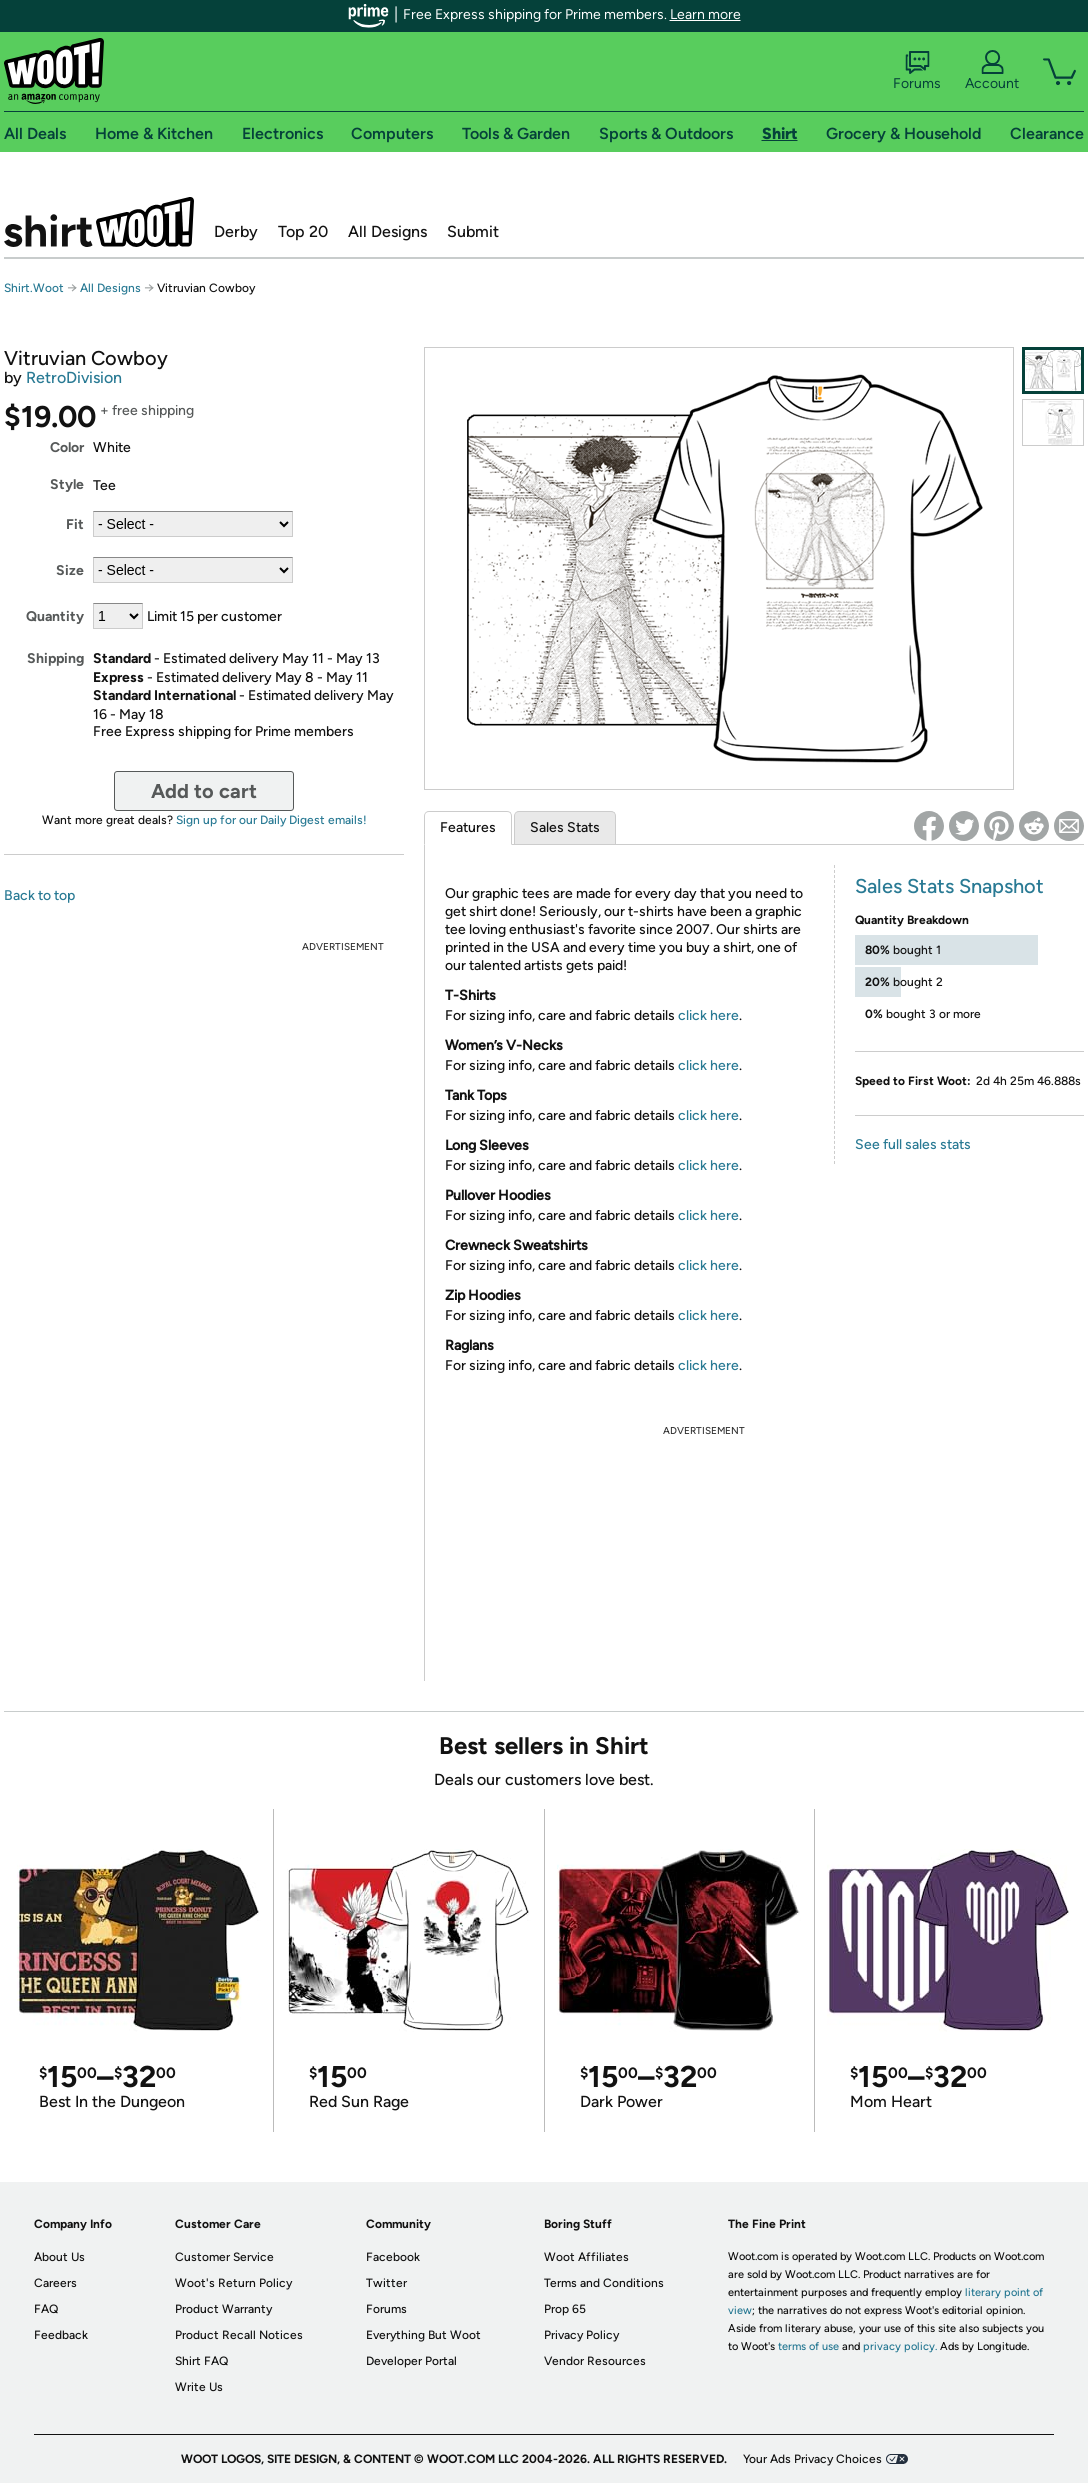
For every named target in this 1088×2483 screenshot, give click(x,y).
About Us (59, 2257)
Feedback (61, 2335)
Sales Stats (565, 827)
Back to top (39, 895)
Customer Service (224, 2257)
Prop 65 (565, 2309)
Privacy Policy (581, 2335)
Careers (55, 2283)
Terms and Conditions (604, 2283)
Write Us (199, 2387)
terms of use (808, 2346)
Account (992, 71)
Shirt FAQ (201, 2361)
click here (708, 1015)
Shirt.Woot (99, 222)
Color (67, 447)
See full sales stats (913, 1144)
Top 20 (303, 231)
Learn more (705, 14)
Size (70, 570)
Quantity (55, 616)
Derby (236, 231)
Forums (917, 71)
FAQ (46, 2309)
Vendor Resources (595, 2361)
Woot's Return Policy (233, 2283)
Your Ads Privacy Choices (812, 2459)
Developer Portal (411, 2361)
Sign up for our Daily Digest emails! (271, 820)
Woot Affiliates (586, 2257)
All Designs (387, 231)
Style (67, 484)
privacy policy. (900, 2346)
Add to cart (204, 791)
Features (468, 827)
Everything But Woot (423, 2335)
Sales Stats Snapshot (949, 886)
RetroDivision (74, 377)
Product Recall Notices (239, 2335)
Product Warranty (223, 2309)
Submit (473, 231)
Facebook (393, 2257)
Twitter (386, 2283)
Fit (75, 524)
